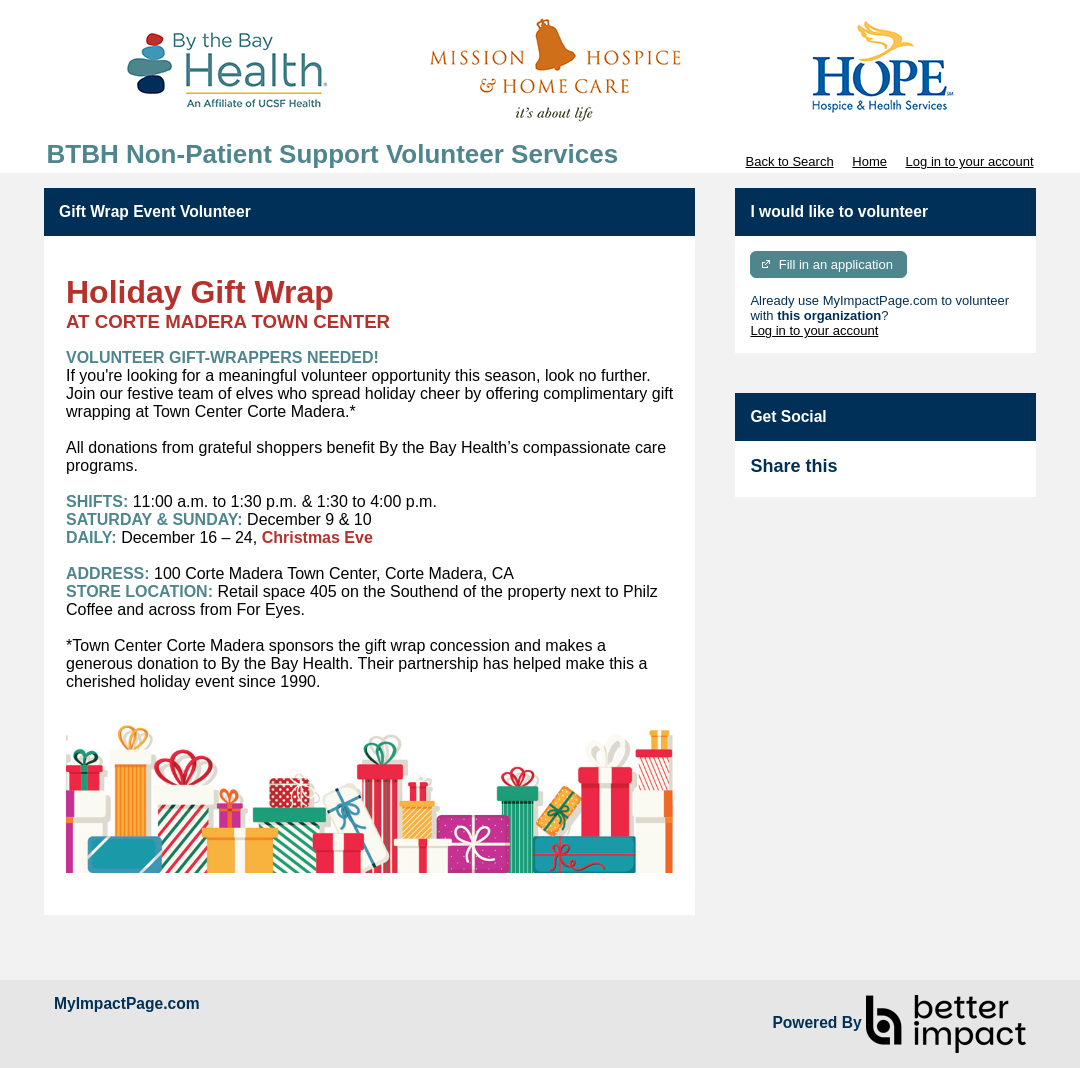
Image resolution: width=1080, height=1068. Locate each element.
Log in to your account (970, 161)
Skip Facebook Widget (902, 474)
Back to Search (789, 161)
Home (869, 161)
